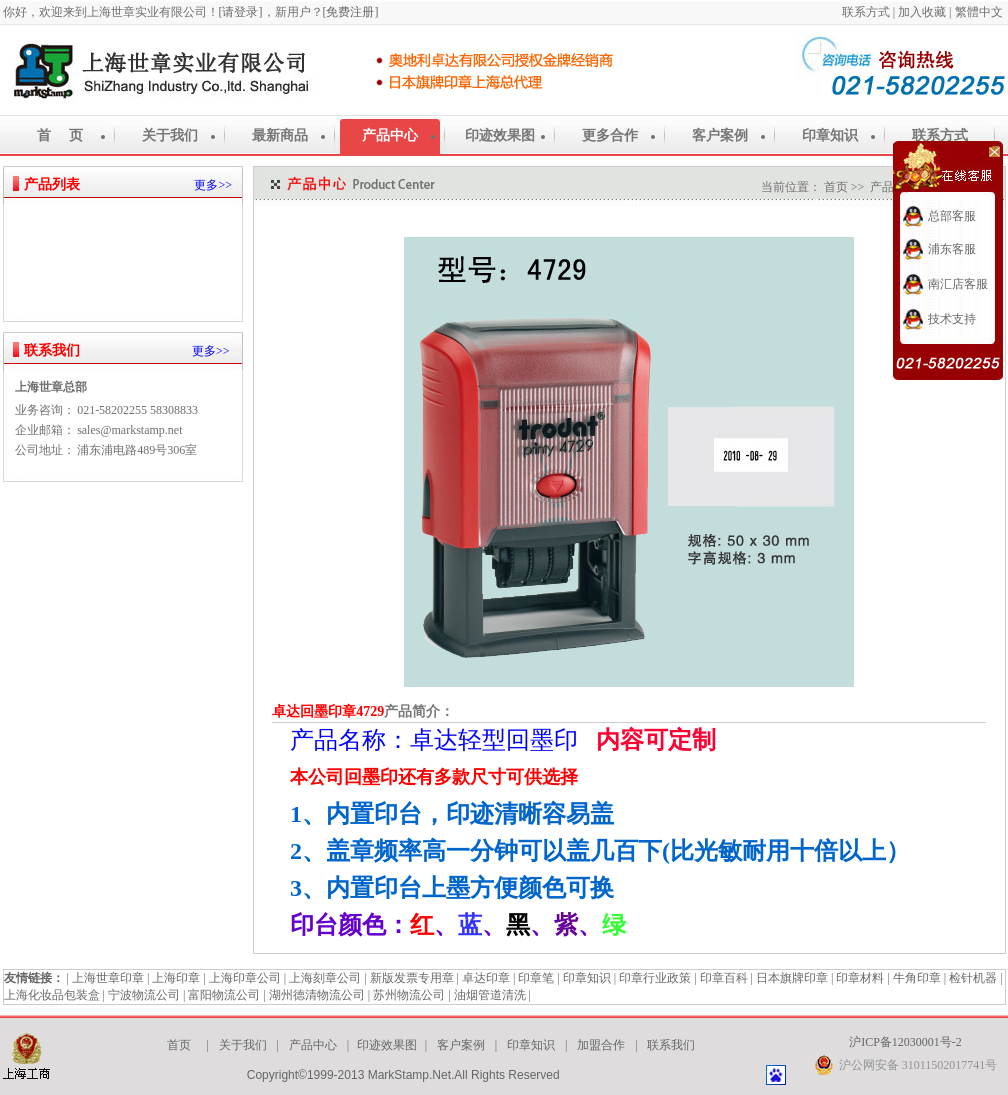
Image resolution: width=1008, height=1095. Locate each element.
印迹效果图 (500, 135)
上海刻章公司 (325, 978)
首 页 (60, 135)
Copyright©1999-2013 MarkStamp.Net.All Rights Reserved (403, 1075)
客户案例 (720, 135)
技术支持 (952, 319)
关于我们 (170, 135)
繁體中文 (980, 12)
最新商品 (280, 135)
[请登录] (241, 12)
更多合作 (610, 135)
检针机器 (973, 978)
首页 (836, 187)
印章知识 (830, 135)
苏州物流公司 (409, 995)
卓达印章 (486, 978)
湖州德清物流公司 (317, 995)
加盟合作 (601, 1045)
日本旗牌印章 (792, 978)
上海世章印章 (108, 978)
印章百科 (724, 978)
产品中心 (390, 135)
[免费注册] (351, 12)
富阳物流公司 (224, 995)
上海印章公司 (245, 978)
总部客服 (952, 216)
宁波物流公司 (144, 995)
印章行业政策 (655, 978)
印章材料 (860, 978)
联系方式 (867, 12)
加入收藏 (922, 12)
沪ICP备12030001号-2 (905, 1042)
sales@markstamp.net (129, 430)
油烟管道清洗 (490, 995)
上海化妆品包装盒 (52, 995)
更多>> (213, 185)
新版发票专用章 (412, 978)
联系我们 (52, 350)
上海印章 (176, 978)
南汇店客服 (958, 284)
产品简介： (419, 711)
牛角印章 (917, 978)
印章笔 (536, 978)
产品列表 (52, 184)
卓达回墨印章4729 (328, 711)
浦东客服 (952, 249)
